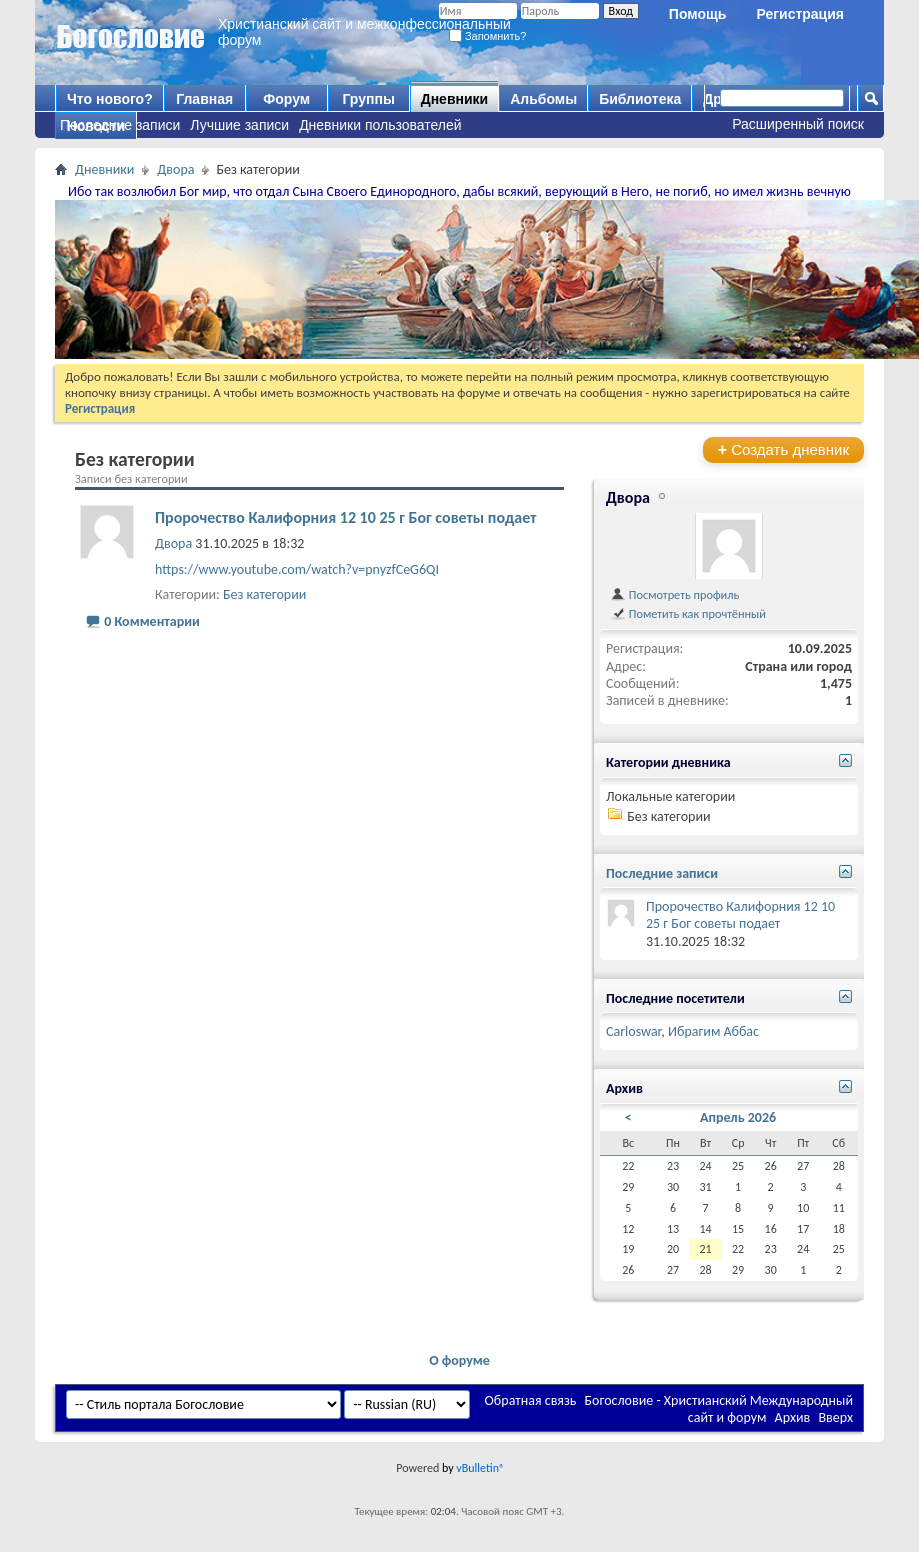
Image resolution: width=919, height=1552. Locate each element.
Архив (793, 1417)
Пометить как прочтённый (688, 613)
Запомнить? (488, 36)
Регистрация (800, 14)
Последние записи (120, 125)
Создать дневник (783, 449)
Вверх (835, 1417)
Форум (286, 99)
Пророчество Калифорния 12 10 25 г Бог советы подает (345, 517)
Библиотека (640, 99)
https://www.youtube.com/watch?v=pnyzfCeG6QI (297, 569)
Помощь (698, 14)
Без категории (264, 594)
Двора (175, 169)
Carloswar (633, 1031)
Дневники (455, 99)
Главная (204, 99)
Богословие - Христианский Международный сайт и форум (719, 1409)
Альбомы (543, 99)
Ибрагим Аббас (713, 1031)
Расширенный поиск (798, 124)
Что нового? (110, 99)
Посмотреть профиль (674, 594)
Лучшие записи (239, 125)
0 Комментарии (152, 621)
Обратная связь (531, 1400)
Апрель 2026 (738, 1117)
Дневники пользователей (380, 125)
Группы (368, 99)
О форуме (459, 1360)
